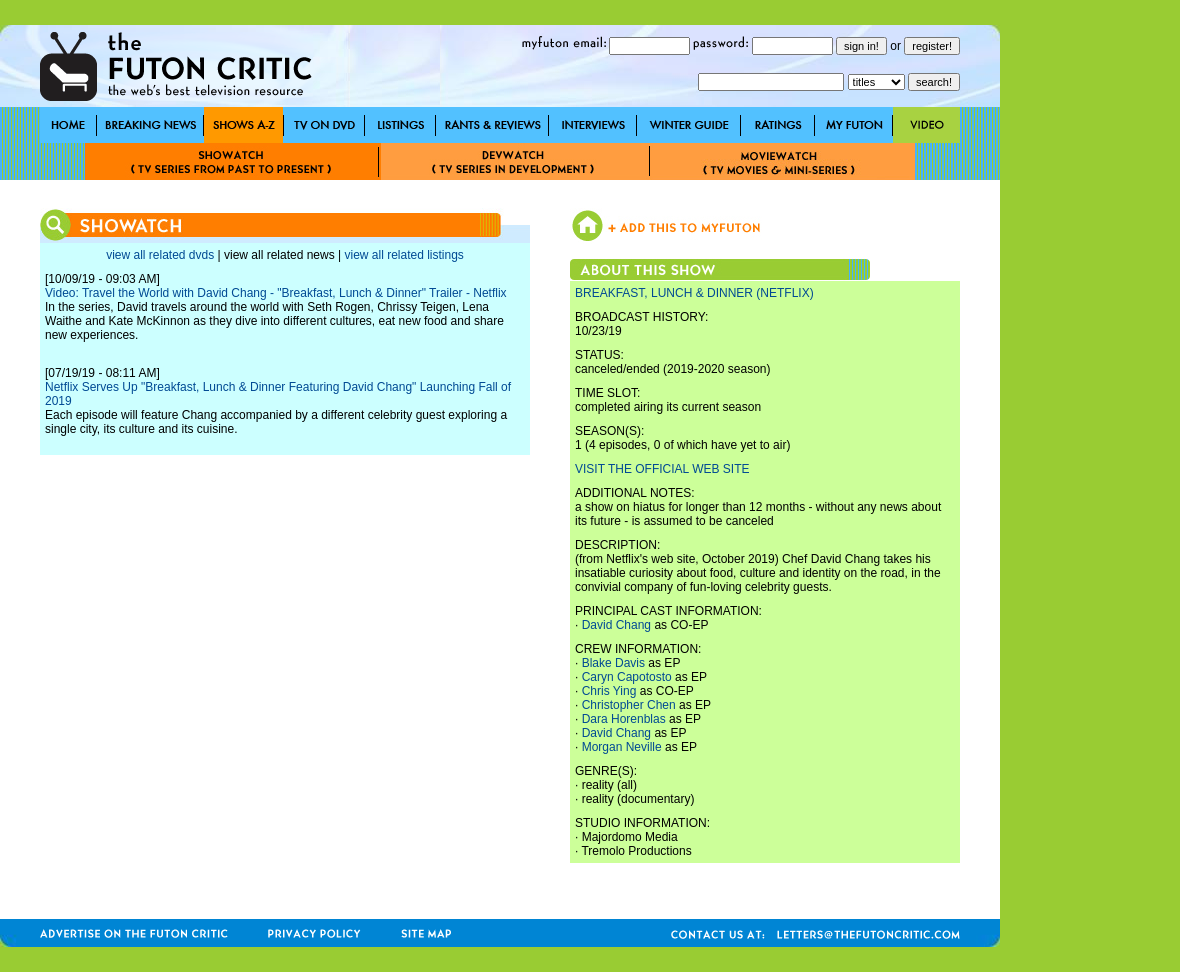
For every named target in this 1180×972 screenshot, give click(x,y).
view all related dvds (160, 255)
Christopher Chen (629, 705)
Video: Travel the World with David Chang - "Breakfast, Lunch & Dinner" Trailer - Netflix (276, 293)
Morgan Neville (622, 747)
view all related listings (403, 255)
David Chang (616, 625)
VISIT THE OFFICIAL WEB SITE (662, 469)
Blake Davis (613, 663)
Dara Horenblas (624, 719)
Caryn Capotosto (627, 677)
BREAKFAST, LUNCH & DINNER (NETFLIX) (694, 293)
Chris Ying (609, 691)
